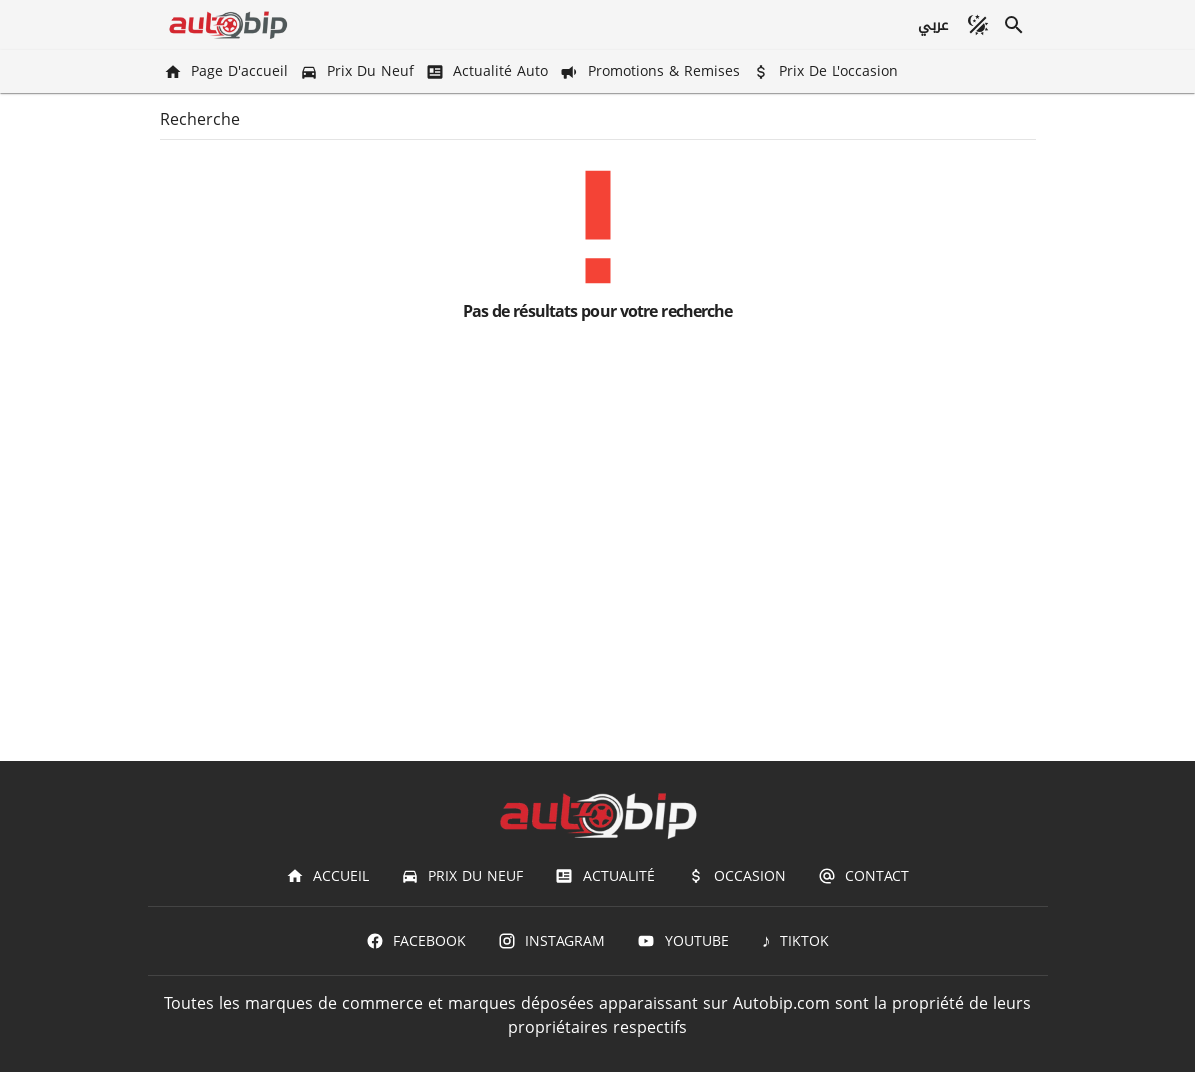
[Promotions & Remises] (651, 71)
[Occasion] (736, 876)
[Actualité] (604, 876)
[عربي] (931, 25)
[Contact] (863, 876)
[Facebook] (416, 941)
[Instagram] (551, 941)
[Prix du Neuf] (359, 71)
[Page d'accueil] (228, 71)
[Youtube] (682, 941)
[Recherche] (1014, 25)
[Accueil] (327, 876)
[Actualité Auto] (489, 71)
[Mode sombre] (978, 25)
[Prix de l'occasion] (827, 71)
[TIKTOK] (795, 941)
